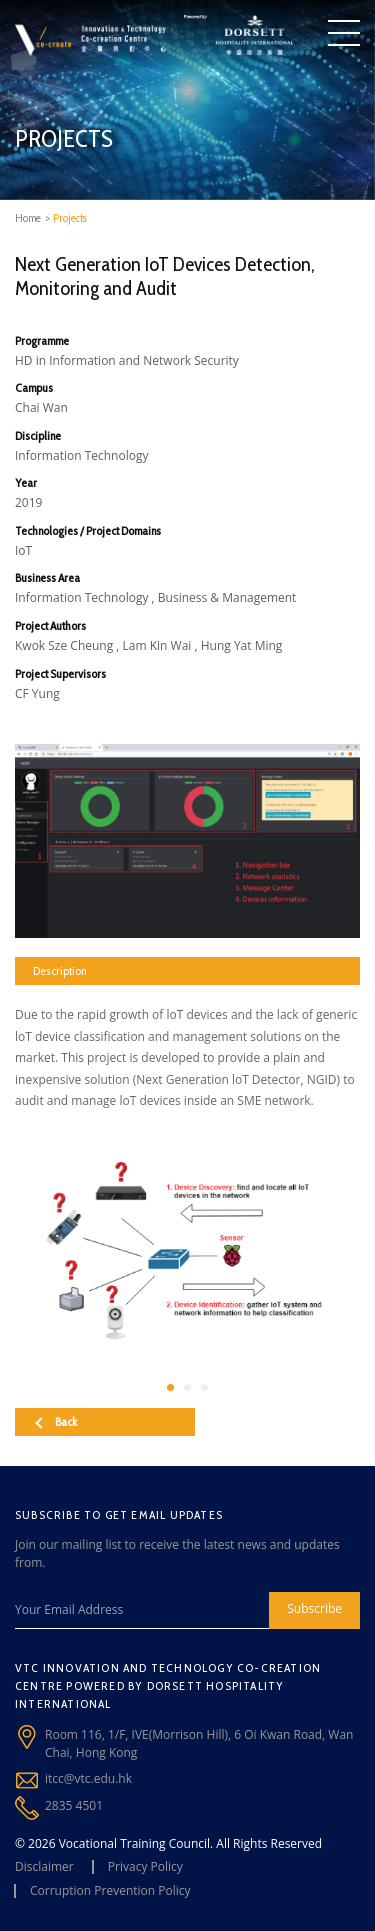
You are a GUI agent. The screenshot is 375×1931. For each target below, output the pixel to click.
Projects (70, 218)
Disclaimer (44, 1866)
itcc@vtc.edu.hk (88, 1778)
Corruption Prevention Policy (110, 1890)
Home (28, 218)
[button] (170, 1387)
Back (56, 1421)
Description (59, 970)
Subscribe (314, 1608)
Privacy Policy (145, 1866)
